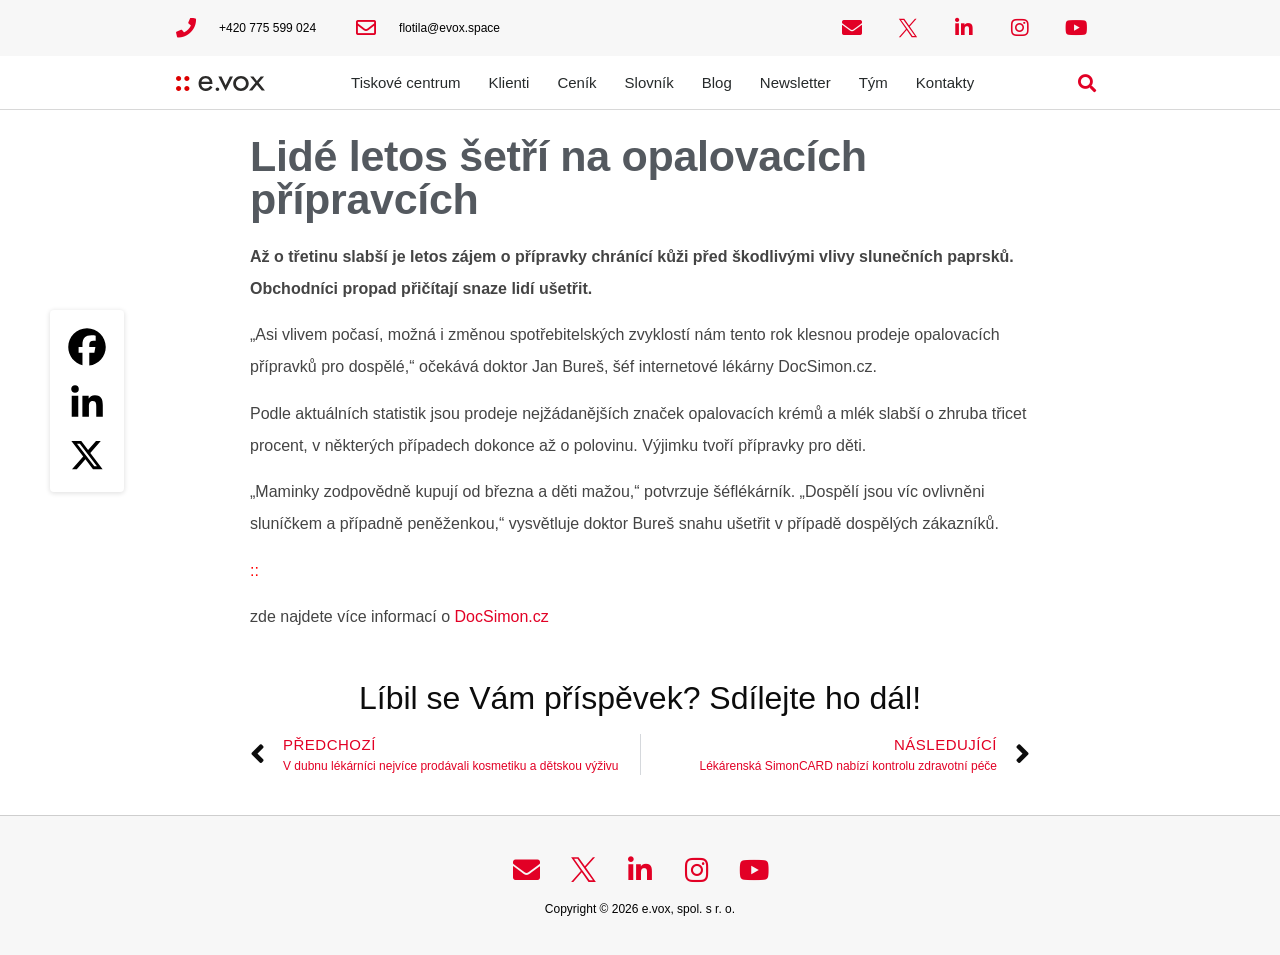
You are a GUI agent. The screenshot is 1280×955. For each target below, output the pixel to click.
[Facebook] (87, 347)
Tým (873, 82)
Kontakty (945, 82)
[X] (87, 455)
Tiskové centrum (405, 82)
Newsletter (795, 82)
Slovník (649, 82)
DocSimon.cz (502, 616)
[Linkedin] (87, 401)
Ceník (576, 82)
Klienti (509, 82)
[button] (1087, 82)
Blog (717, 82)
